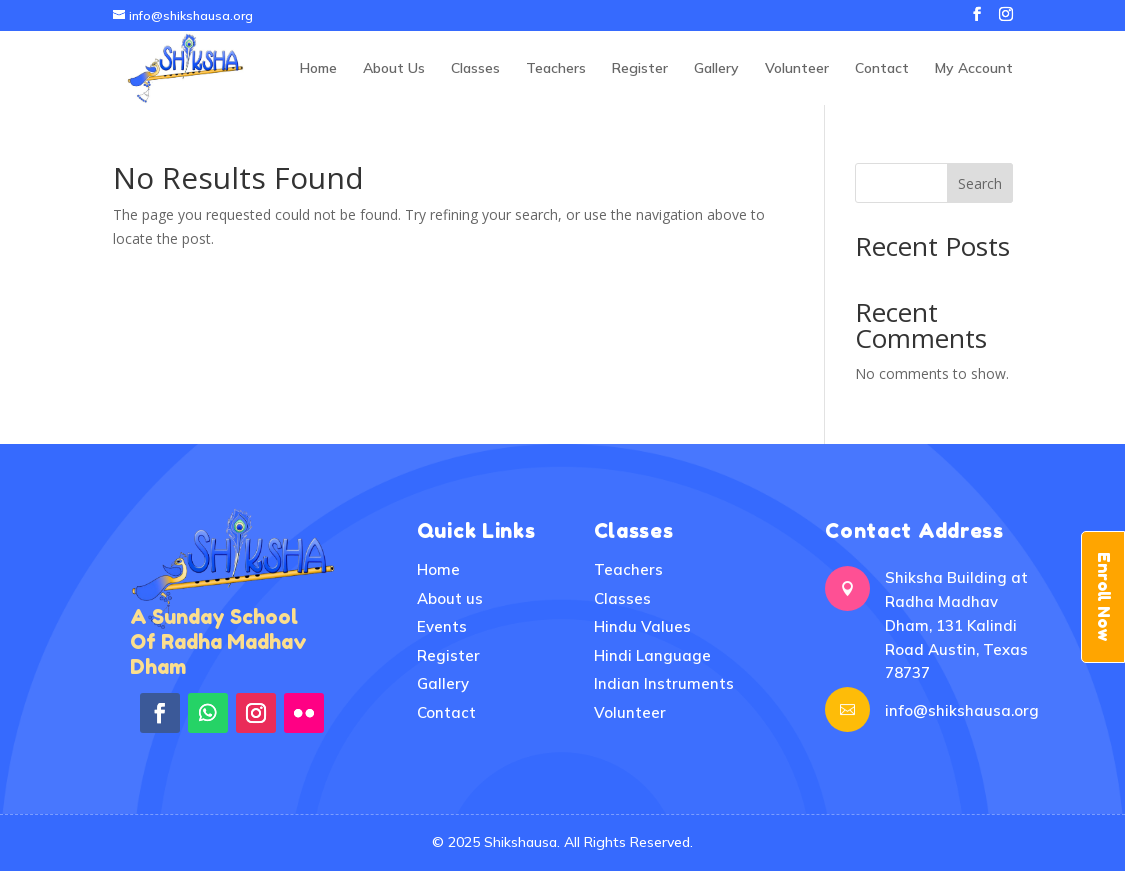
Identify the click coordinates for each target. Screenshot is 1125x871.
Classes (475, 69)
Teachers (556, 69)
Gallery (716, 69)
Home (318, 69)
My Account (974, 69)
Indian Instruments (664, 683)
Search (980, 183)
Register (640, 69)
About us (450, 598)
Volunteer (797, 69)
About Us (394, 69)
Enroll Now (1104, 597)
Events (442, 626)
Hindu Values (642, 626)
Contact (882, 69)
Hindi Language (652, 655)
